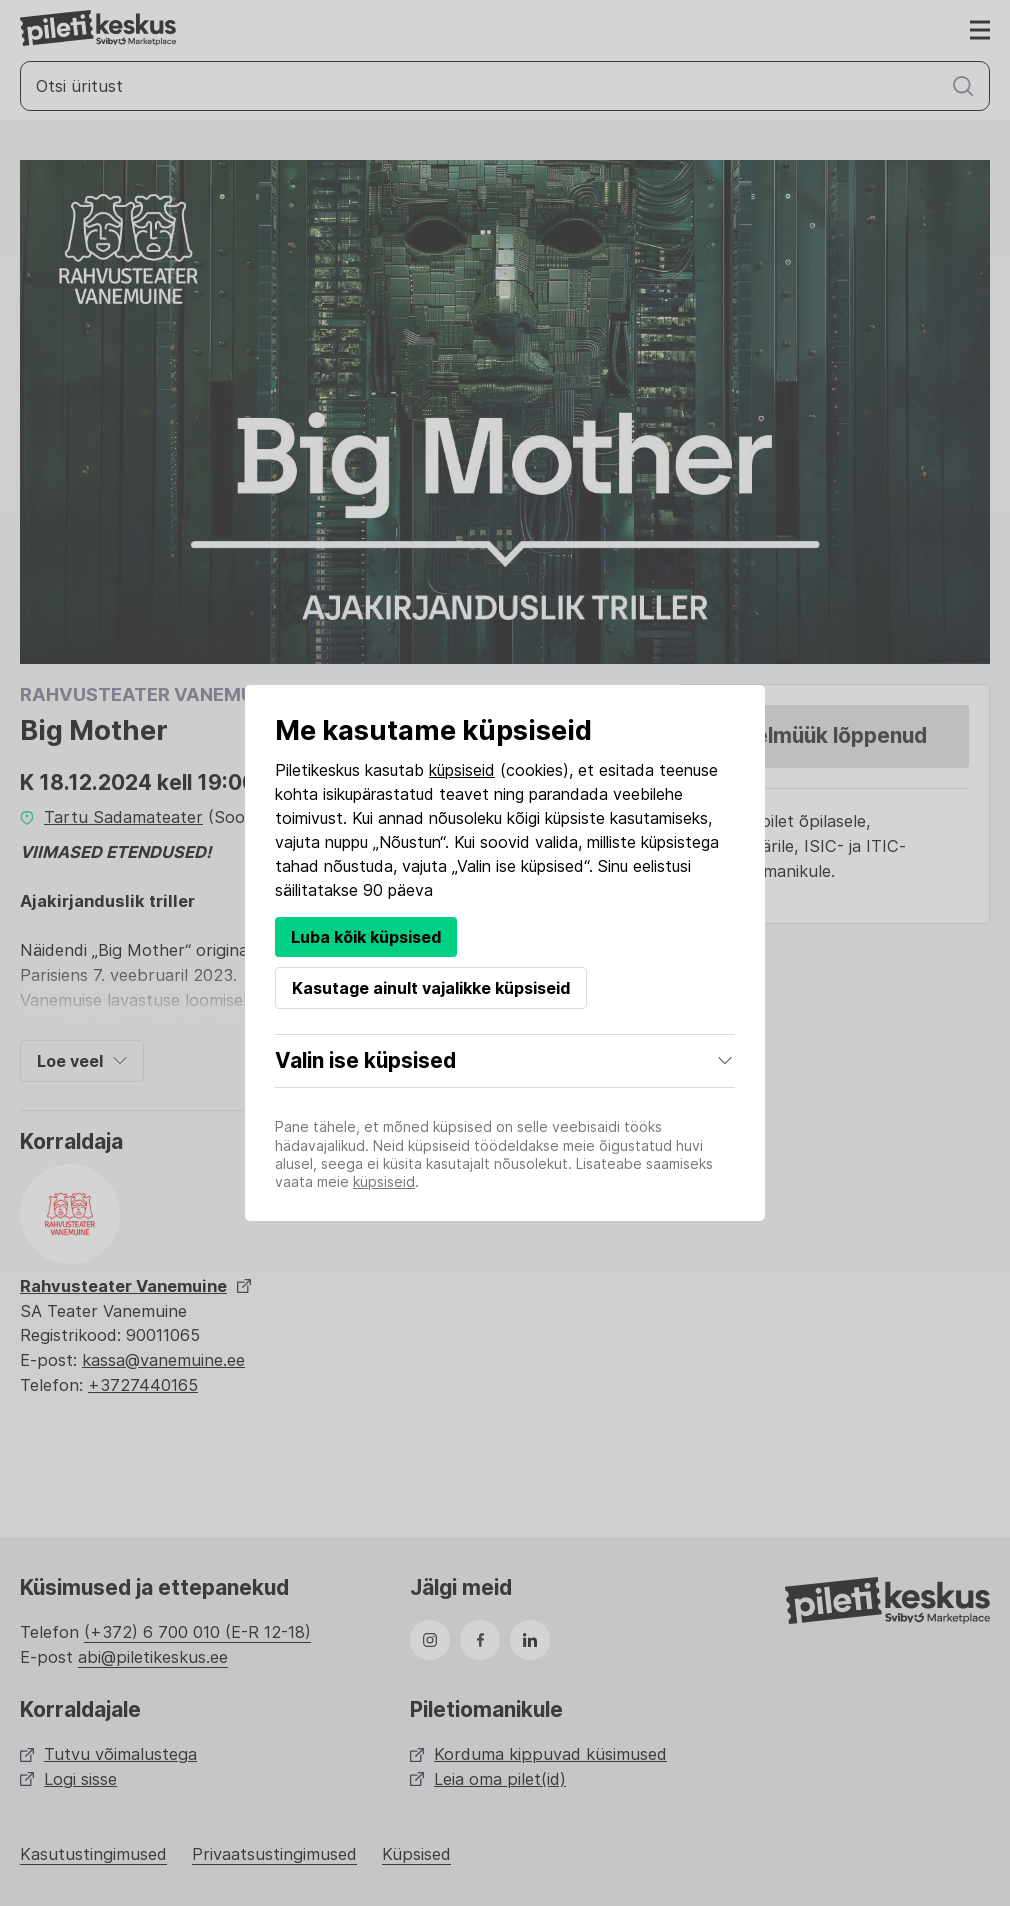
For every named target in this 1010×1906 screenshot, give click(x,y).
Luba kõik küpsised (366, 937)
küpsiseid (462, 770)
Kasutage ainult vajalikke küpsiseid (431, 988)
